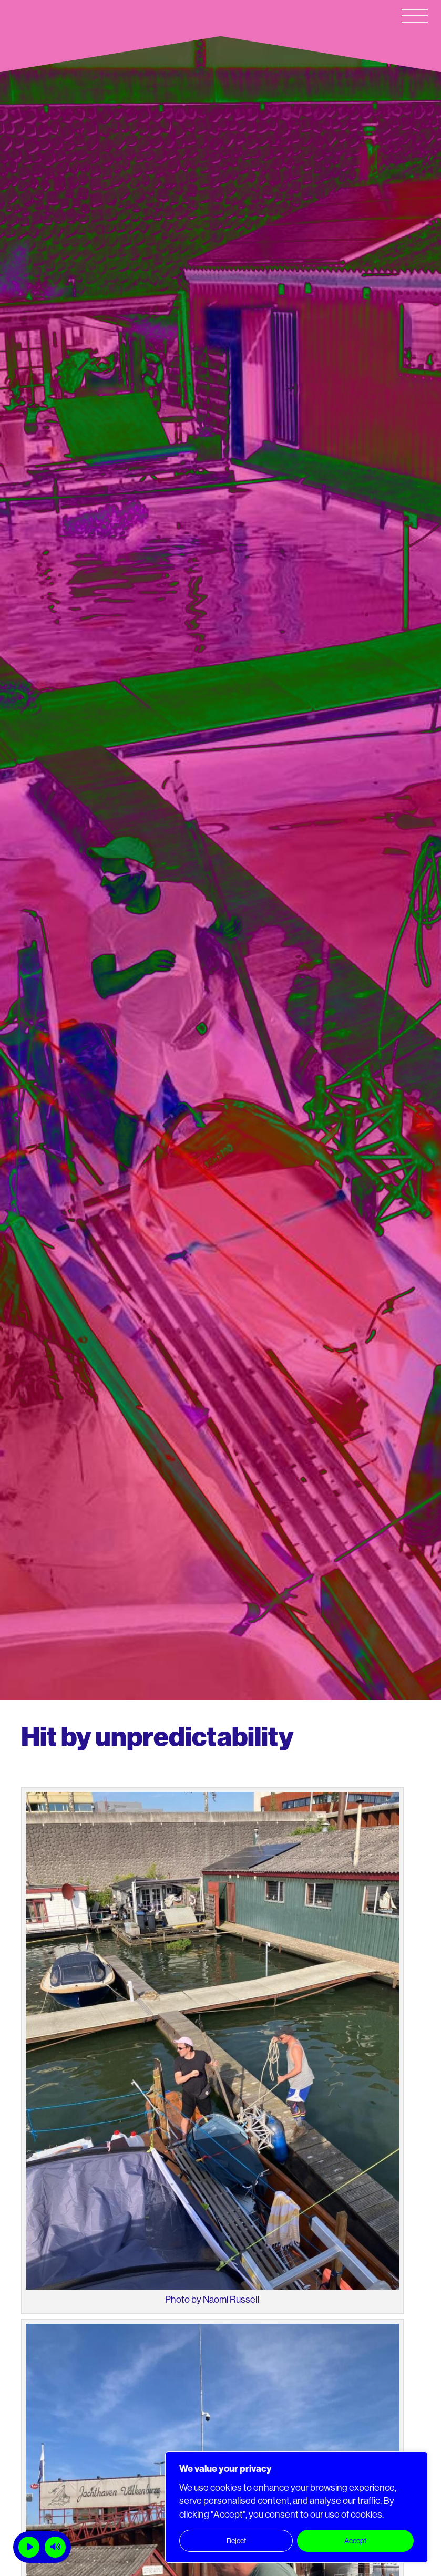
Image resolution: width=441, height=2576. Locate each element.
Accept (355, 2541)
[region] (296, 2507)
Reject (236, 2541)
